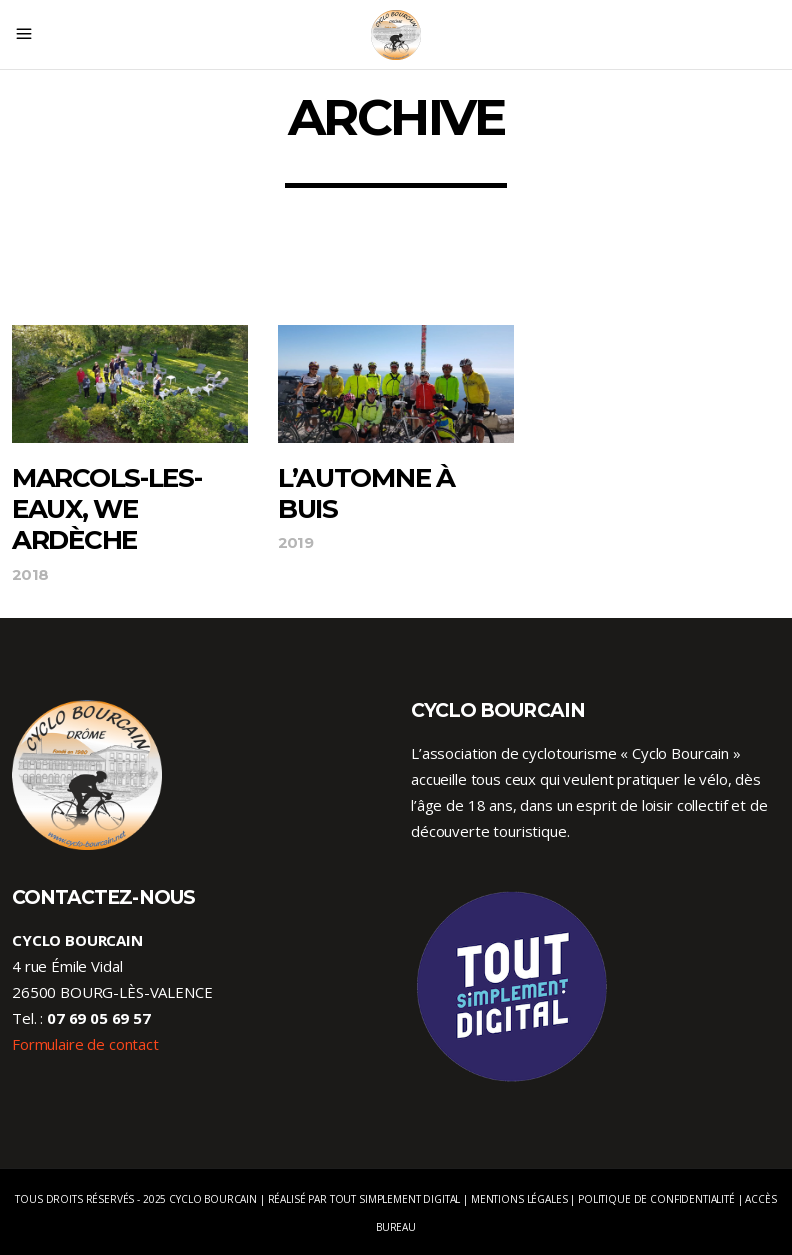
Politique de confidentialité (656, 1199)
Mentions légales (519, 1199)
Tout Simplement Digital (395, 1199)
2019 (295, 542)
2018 (30, 574)
